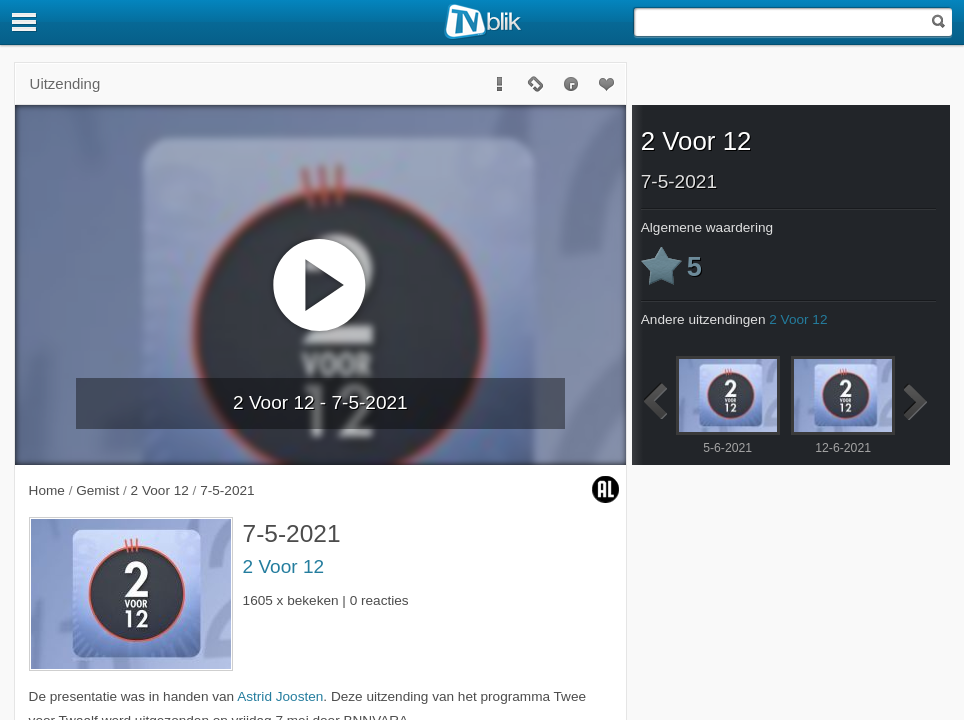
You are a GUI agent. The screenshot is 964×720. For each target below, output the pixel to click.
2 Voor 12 (283, 566)
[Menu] (25, 22)
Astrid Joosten (280, 696)
